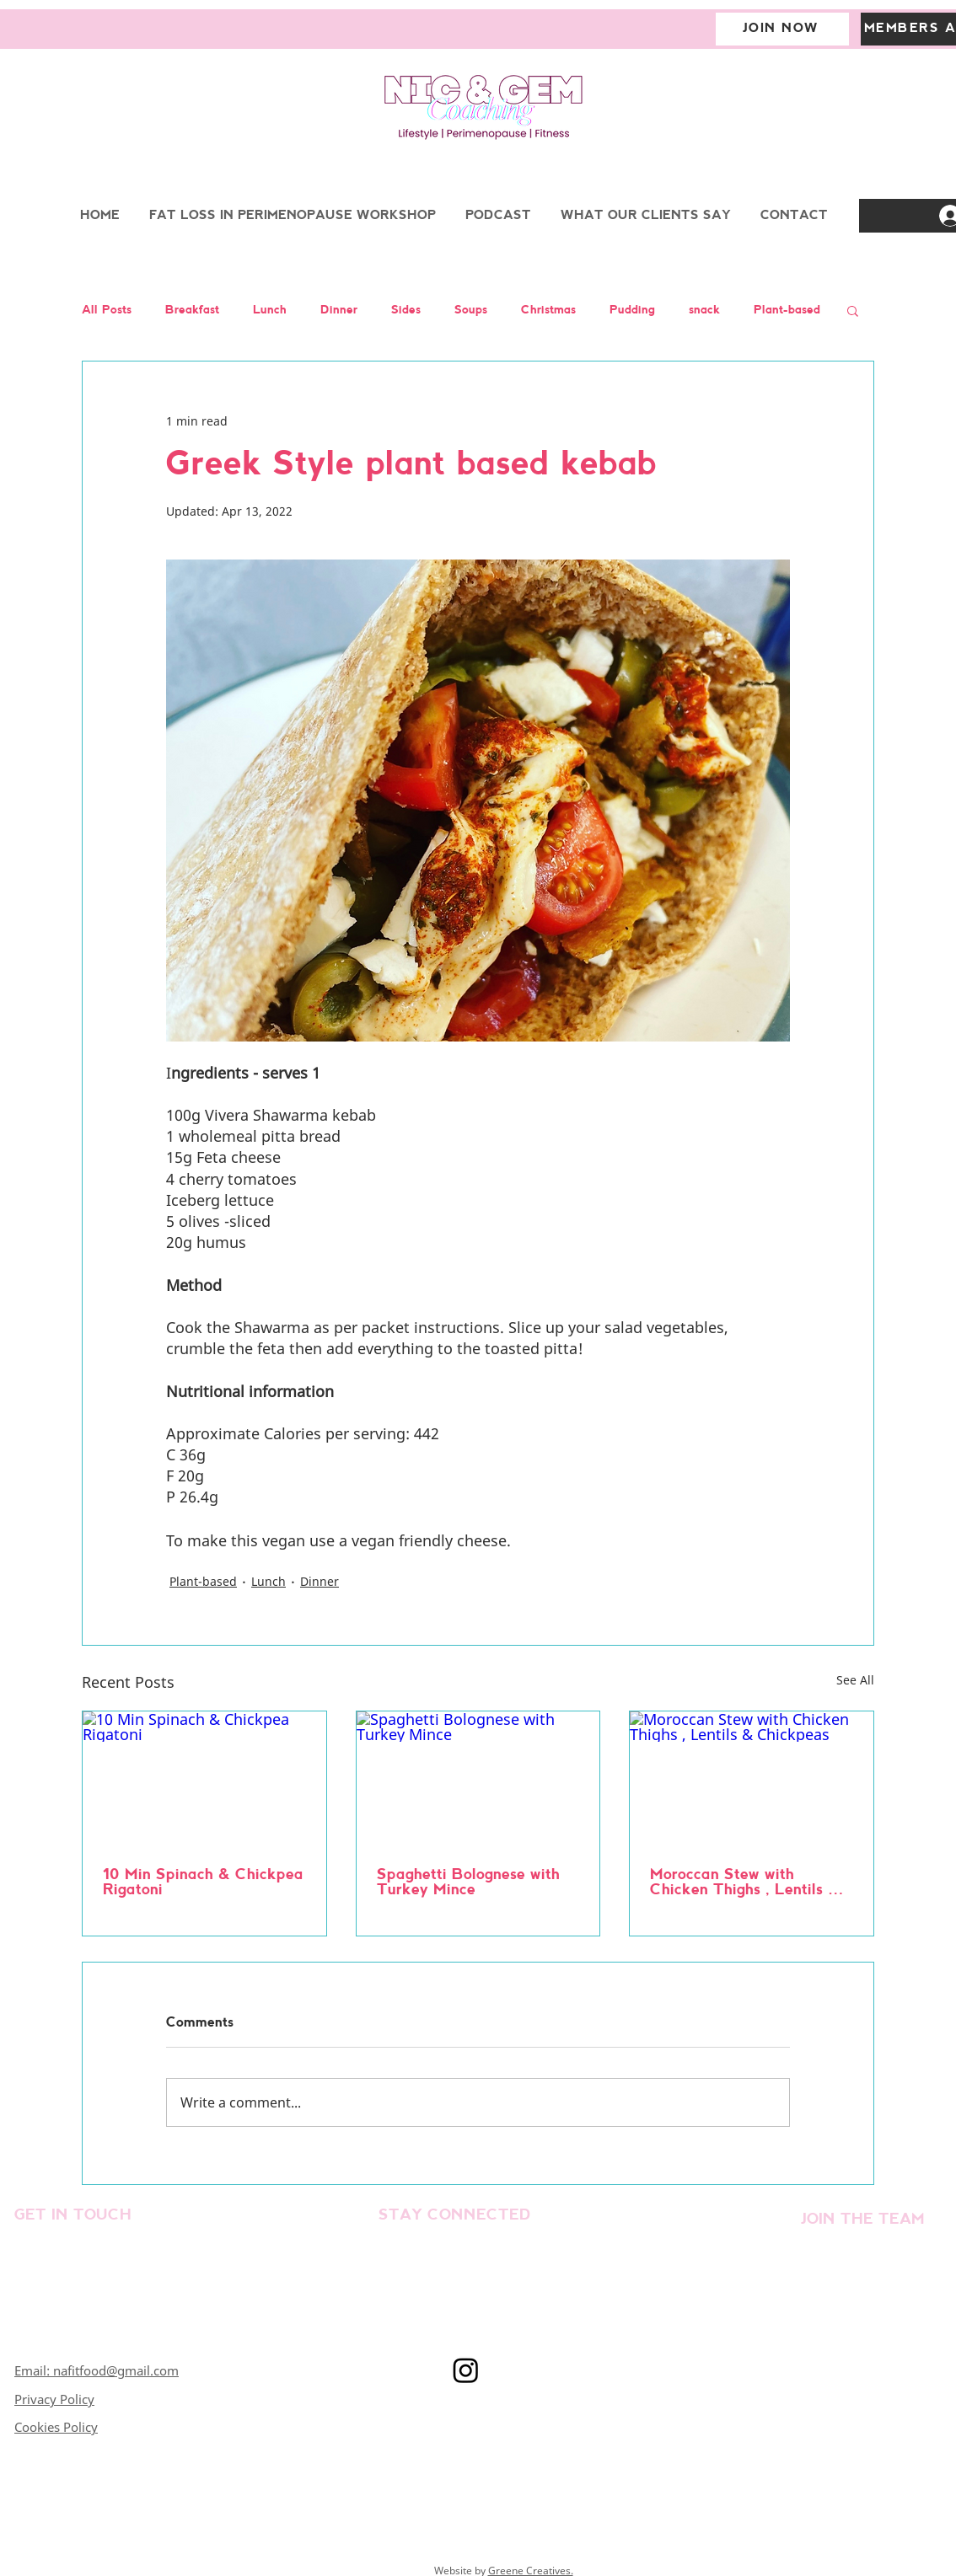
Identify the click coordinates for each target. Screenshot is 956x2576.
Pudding (632, 310)
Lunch (270, 310)
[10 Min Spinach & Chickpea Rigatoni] (204, 1779)
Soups (470, 310)
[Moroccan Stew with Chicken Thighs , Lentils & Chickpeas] (751, 1779)
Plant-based (787, 310)
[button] (853, 310)
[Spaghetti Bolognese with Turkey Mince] (478, 1779)
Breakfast (192, 310)
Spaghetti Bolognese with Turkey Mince (468, 1883)
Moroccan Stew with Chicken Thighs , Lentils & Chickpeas (745, 1883)
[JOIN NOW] (782, 29)
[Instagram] (465, 2370)
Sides (406, 310)
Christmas (548, 310)
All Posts (107, 310)
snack (704, 310)
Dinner (338, 310)
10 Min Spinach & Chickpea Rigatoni (203, 1883)
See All (855, 1680)
